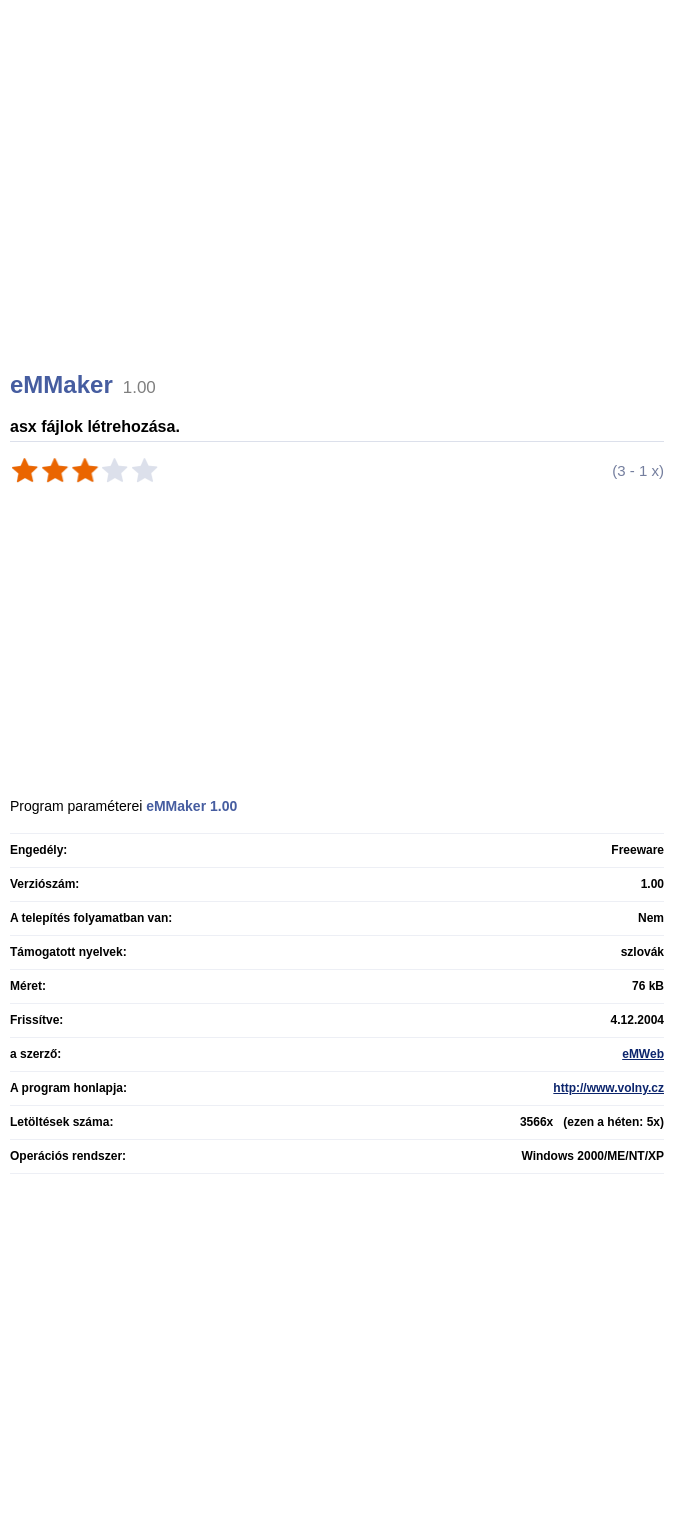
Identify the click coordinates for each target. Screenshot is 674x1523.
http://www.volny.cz (608, 1088)
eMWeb (643, 1054)
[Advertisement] (339, 210)
